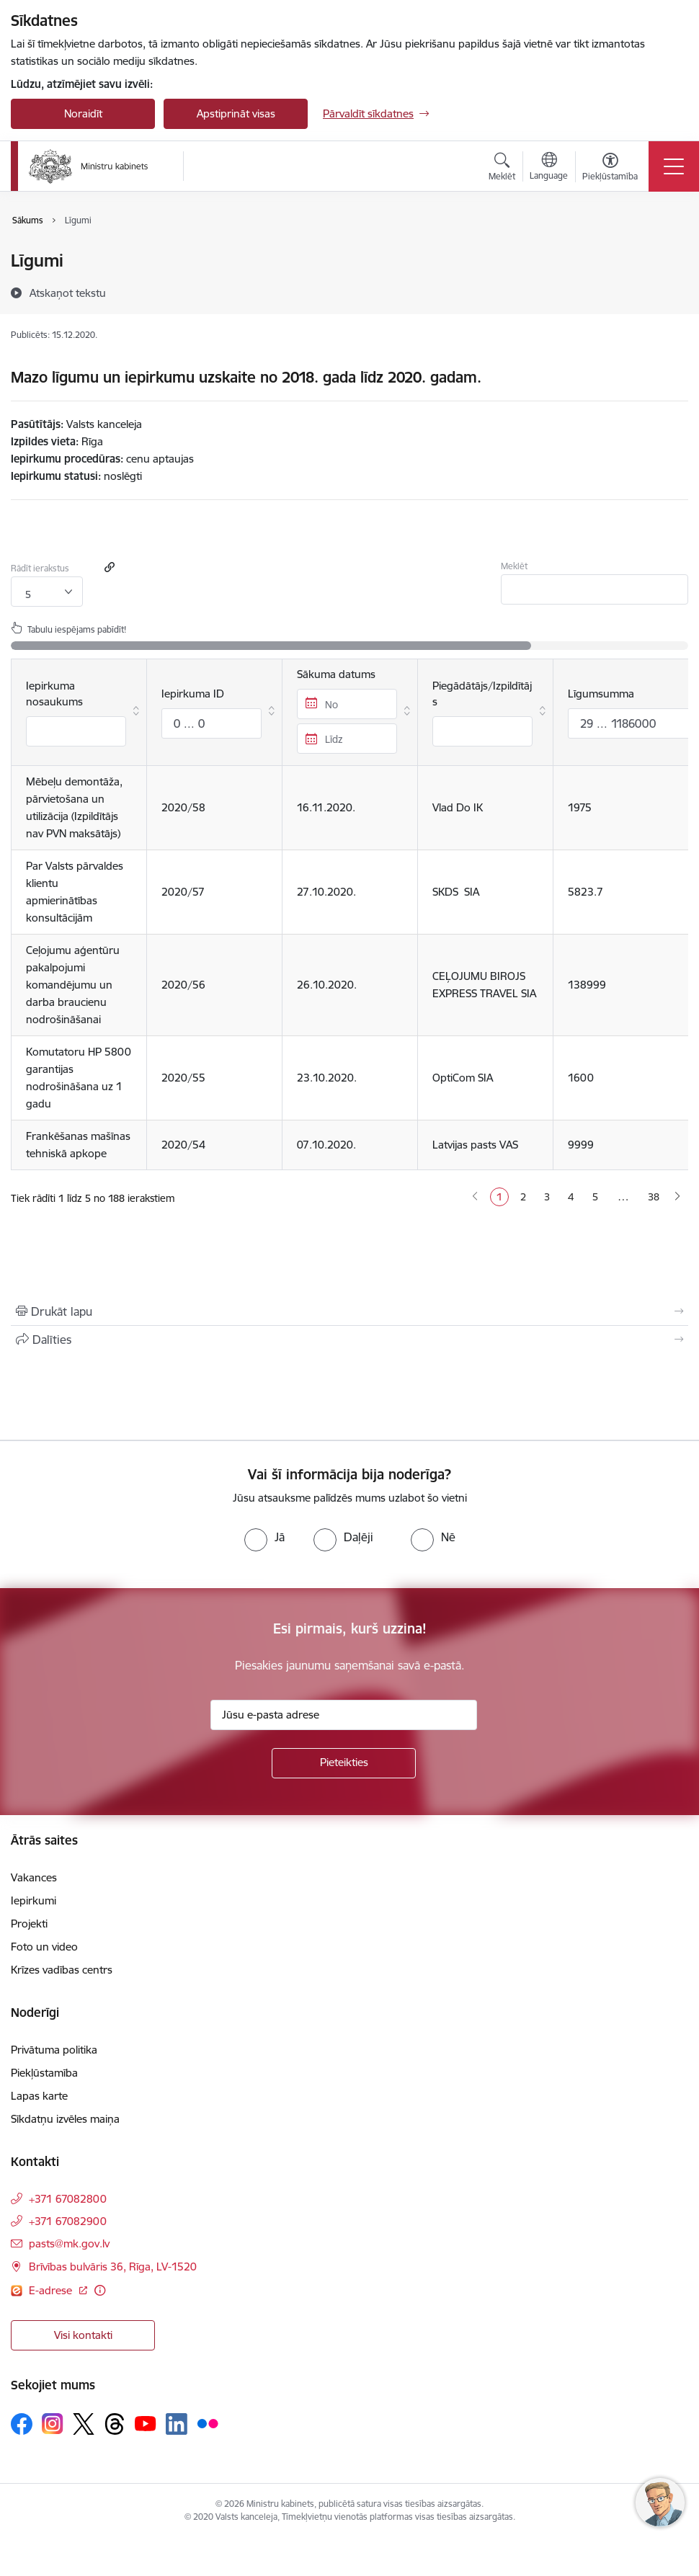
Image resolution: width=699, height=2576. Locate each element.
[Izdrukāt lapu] (349, 1311)
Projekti (29, 1923)
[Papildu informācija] (99, 2290)
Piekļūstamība (44, 2073)
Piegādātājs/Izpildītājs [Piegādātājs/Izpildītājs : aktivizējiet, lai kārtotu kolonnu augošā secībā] (482, 712)
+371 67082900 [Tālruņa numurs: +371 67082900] (68, 2221)
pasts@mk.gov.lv (69, 2243)
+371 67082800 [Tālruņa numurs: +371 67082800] (68, 2199)
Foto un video (44, 1946)
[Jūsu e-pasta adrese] (343, 1715)
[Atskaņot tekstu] (68, 292)
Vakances (34, 1877)
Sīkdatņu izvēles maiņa (65, 2119)
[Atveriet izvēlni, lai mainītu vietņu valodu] (548, 167)
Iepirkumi (33, 1900)
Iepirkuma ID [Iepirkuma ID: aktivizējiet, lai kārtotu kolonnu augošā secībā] (211, 713)
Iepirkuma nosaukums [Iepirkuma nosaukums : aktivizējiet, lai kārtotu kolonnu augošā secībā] (76, 712)
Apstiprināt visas (236, 113)
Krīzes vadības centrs (61, 1969)
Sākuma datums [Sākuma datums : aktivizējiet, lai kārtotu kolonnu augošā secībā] (347, 710)
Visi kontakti (83, 2335)
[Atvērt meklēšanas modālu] (501, 168)
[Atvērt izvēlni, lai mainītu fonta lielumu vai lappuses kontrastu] (610, 168)
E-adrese (52, 2290)
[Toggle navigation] (674, 166)
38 (653, 1196)
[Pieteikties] (344, 1763)
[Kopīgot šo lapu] (349, 1339)
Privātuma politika (54, 2049)
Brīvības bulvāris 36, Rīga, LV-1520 (113, 2266)
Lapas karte (39, 2096)
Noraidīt (83, 113)
